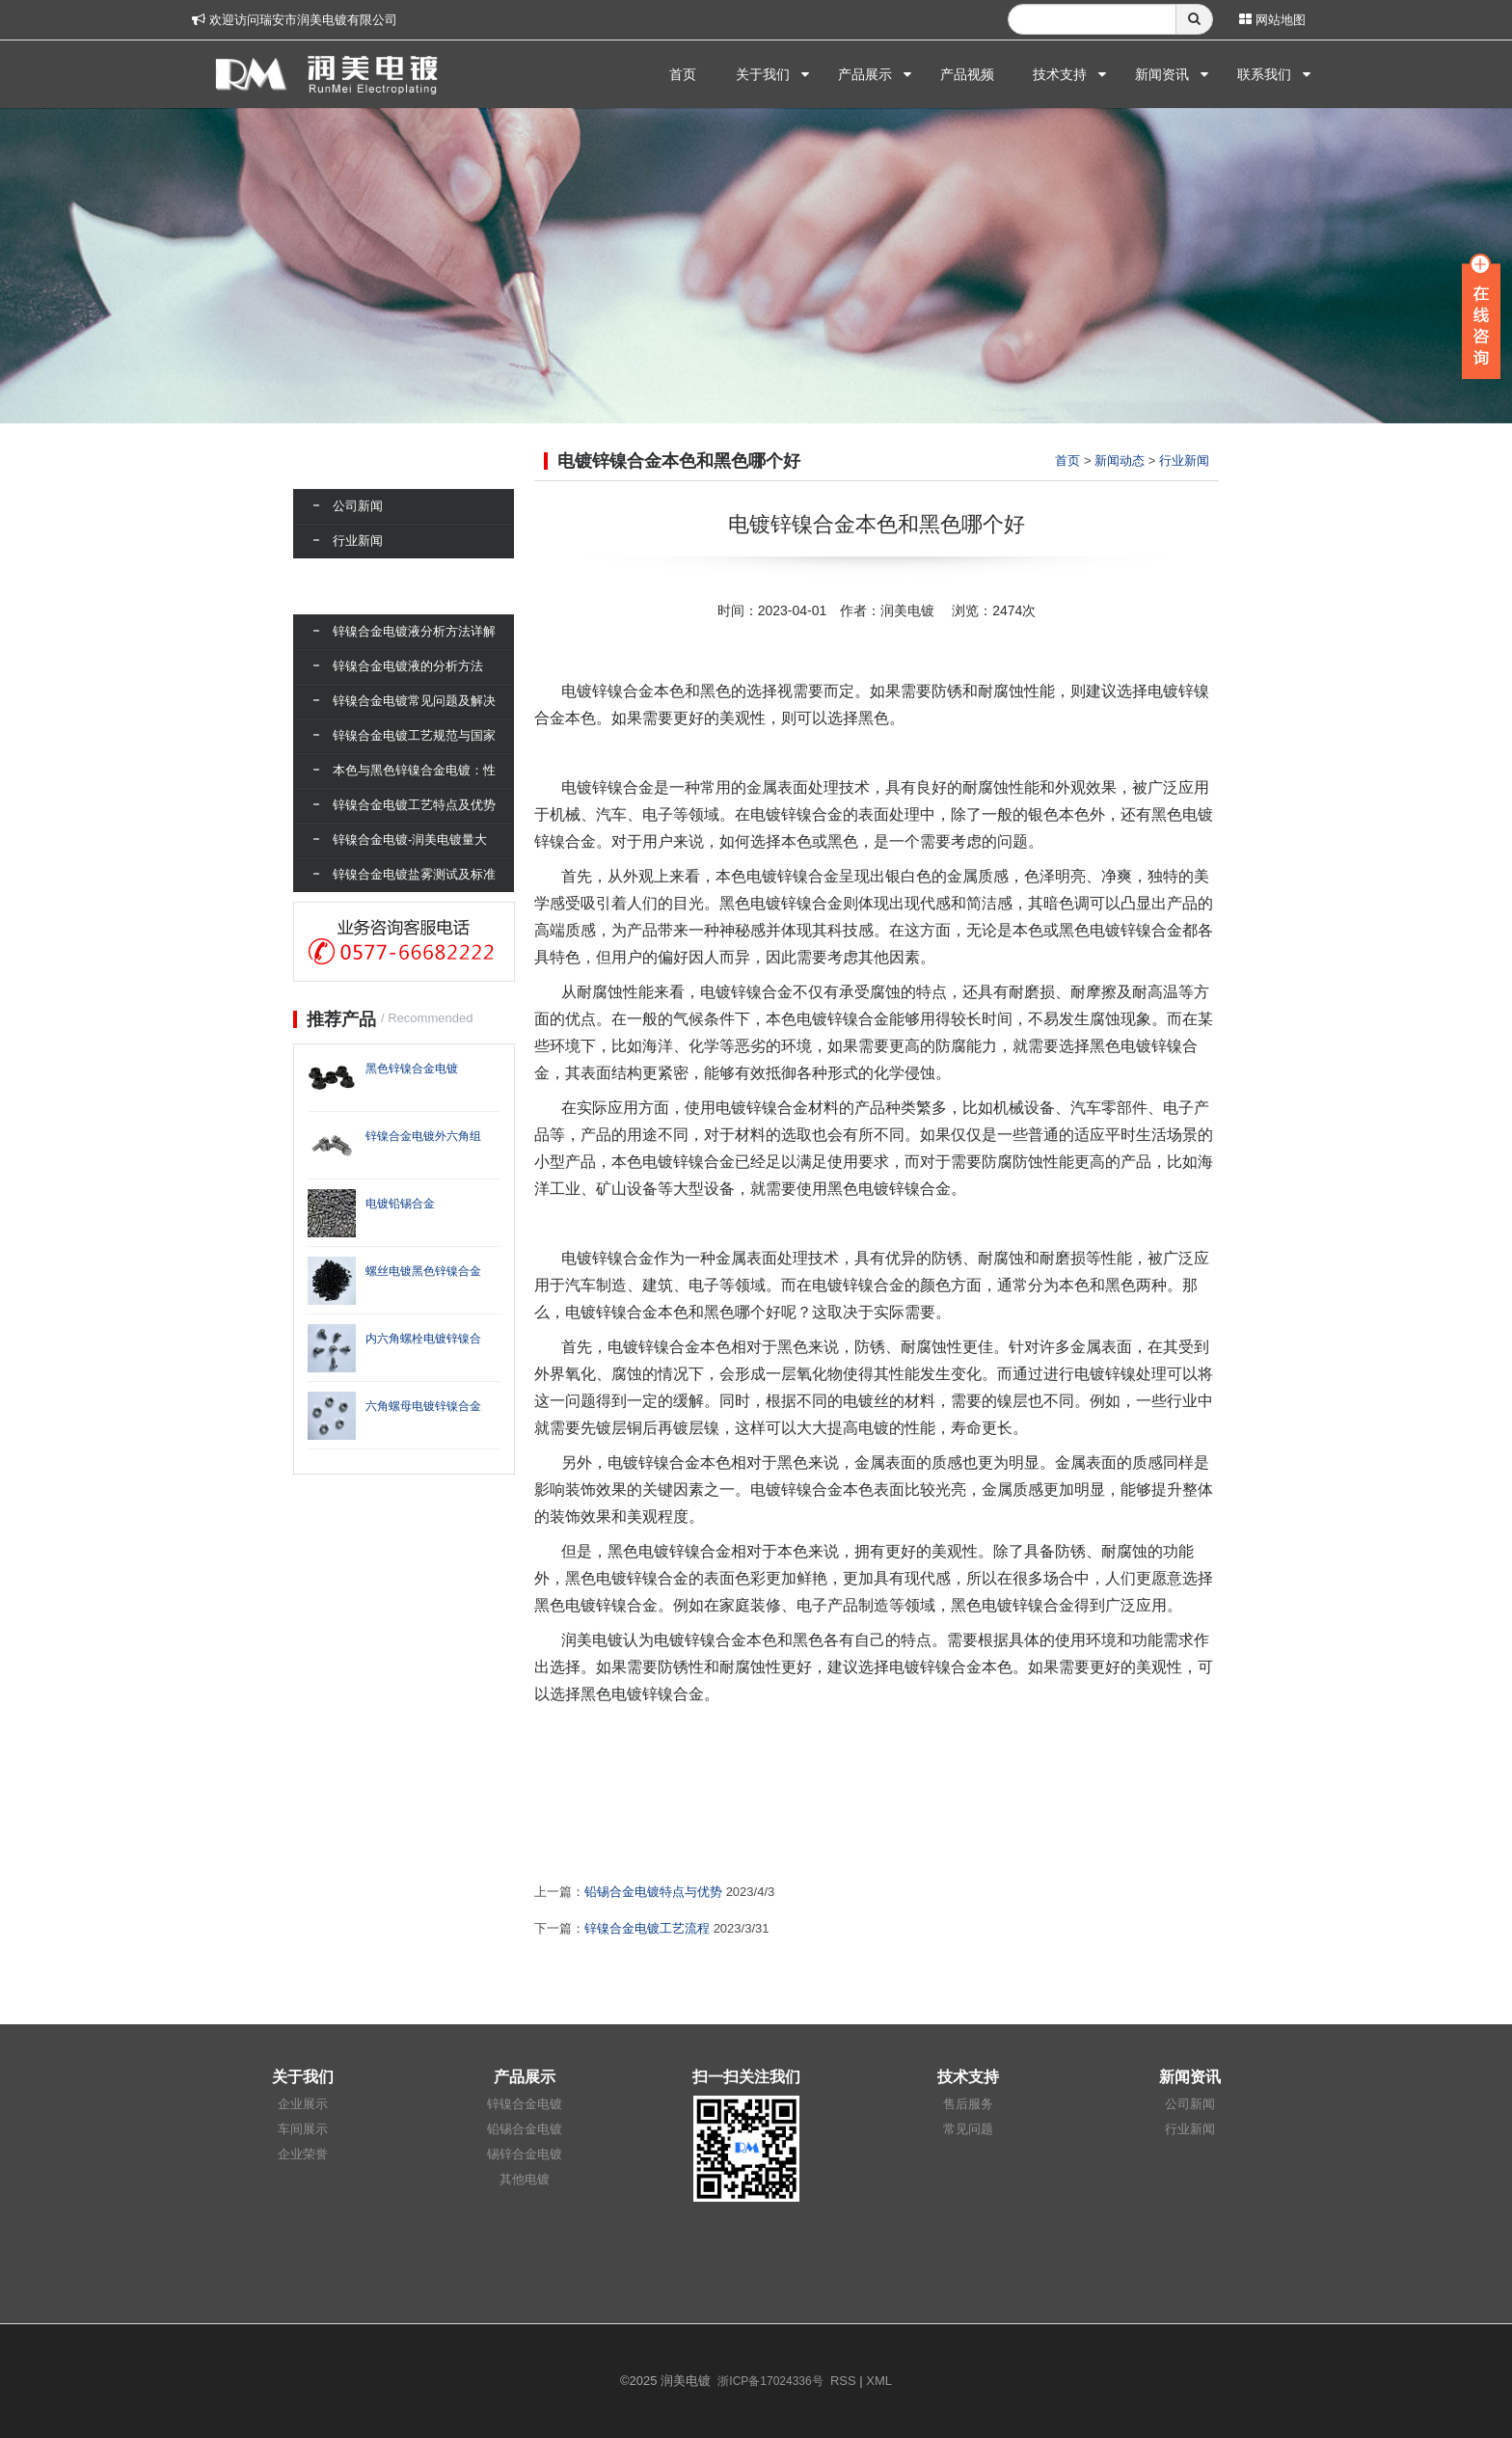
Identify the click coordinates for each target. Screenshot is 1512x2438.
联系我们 (1264, 74)
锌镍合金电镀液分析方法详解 (414, 631)
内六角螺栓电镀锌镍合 (423, 1338)
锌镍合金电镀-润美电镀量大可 (410, 855)
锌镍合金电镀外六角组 (423, 1136)
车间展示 (303, 2129)
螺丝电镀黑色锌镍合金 (423, 1271)
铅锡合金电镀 (524, 2129)
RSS (843, 2380)
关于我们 (763, 74)
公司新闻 (358, 506)
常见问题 (968, 2129)
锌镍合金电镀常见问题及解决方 (414, 716)
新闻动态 (1119, 460)
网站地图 (1272, 20)
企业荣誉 (303, 2154)
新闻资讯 (1162, 74)
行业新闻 (1184, 460)
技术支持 (1060, 74)
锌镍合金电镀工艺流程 (647, 1928)
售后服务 (968, 2104)
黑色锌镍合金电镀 (411, 1068)
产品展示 (865, 74)
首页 (682, 74)
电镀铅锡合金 (400, 1203)
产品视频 (967, 74)
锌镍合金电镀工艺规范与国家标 (414, 751)
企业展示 (303, 2104)
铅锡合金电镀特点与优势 (653, 1891)
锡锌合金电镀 (524, 2154)
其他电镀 (525, 2179)
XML (879, 2380)
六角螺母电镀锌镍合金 (423, 1406)
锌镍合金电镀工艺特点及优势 (414, 805)
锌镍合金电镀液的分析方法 (408, 666)
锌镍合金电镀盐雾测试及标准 (414, 874)
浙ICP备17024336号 (770, 2381)
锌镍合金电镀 (524, 2104)
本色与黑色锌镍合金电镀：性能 (414, 786)
